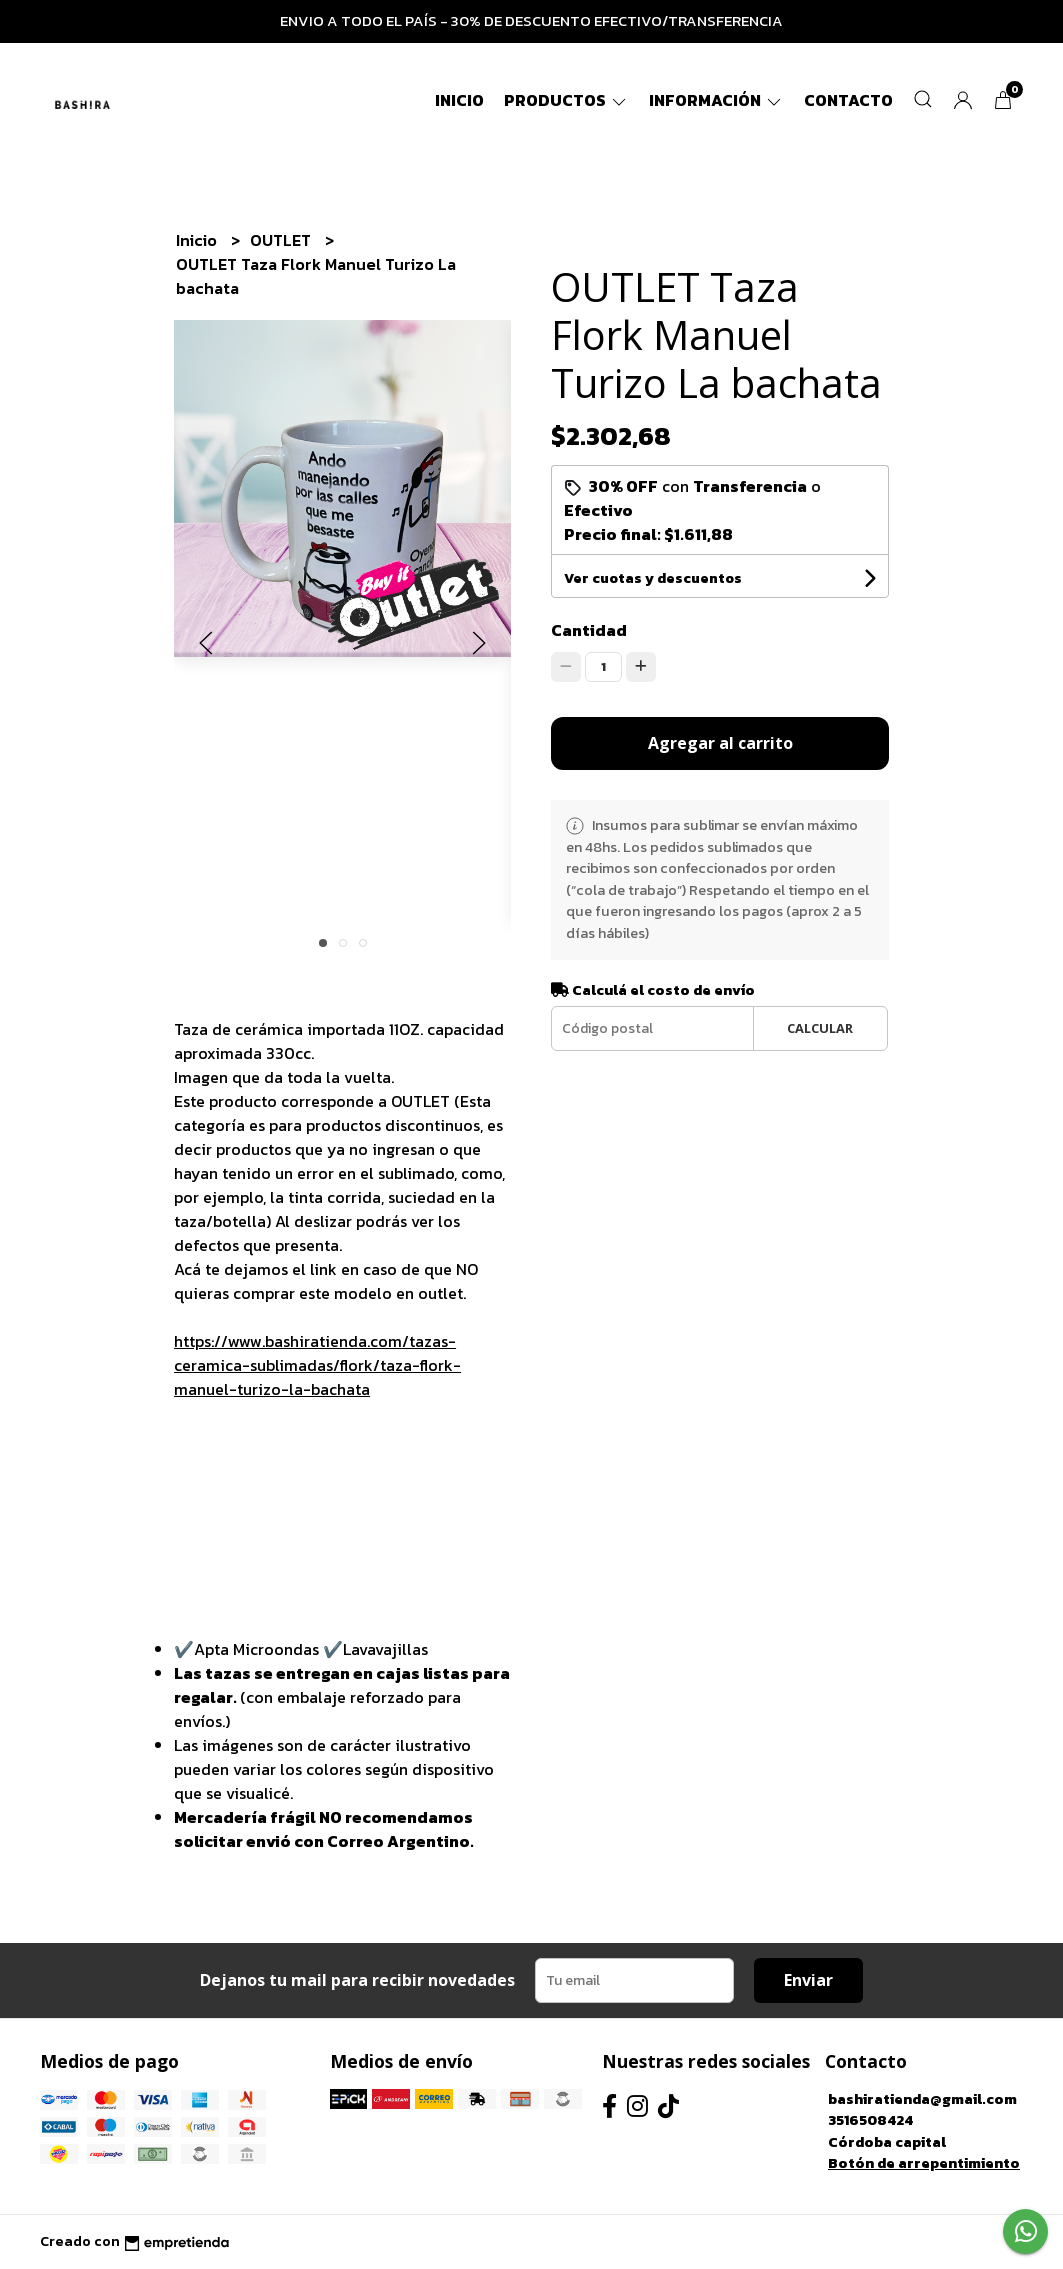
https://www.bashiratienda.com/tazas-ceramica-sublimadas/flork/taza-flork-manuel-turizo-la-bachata (317, 1365)
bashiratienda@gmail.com (922, 2099)
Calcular (820, 1028)
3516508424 (870, 2120)
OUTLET (282, 240)
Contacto (848, 100)
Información (716, 100)
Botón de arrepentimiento (924, 2163)
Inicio (459, 100)
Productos (566, 100)
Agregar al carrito (720, 743)
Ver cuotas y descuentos (653, 578)
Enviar (808, 1980)
